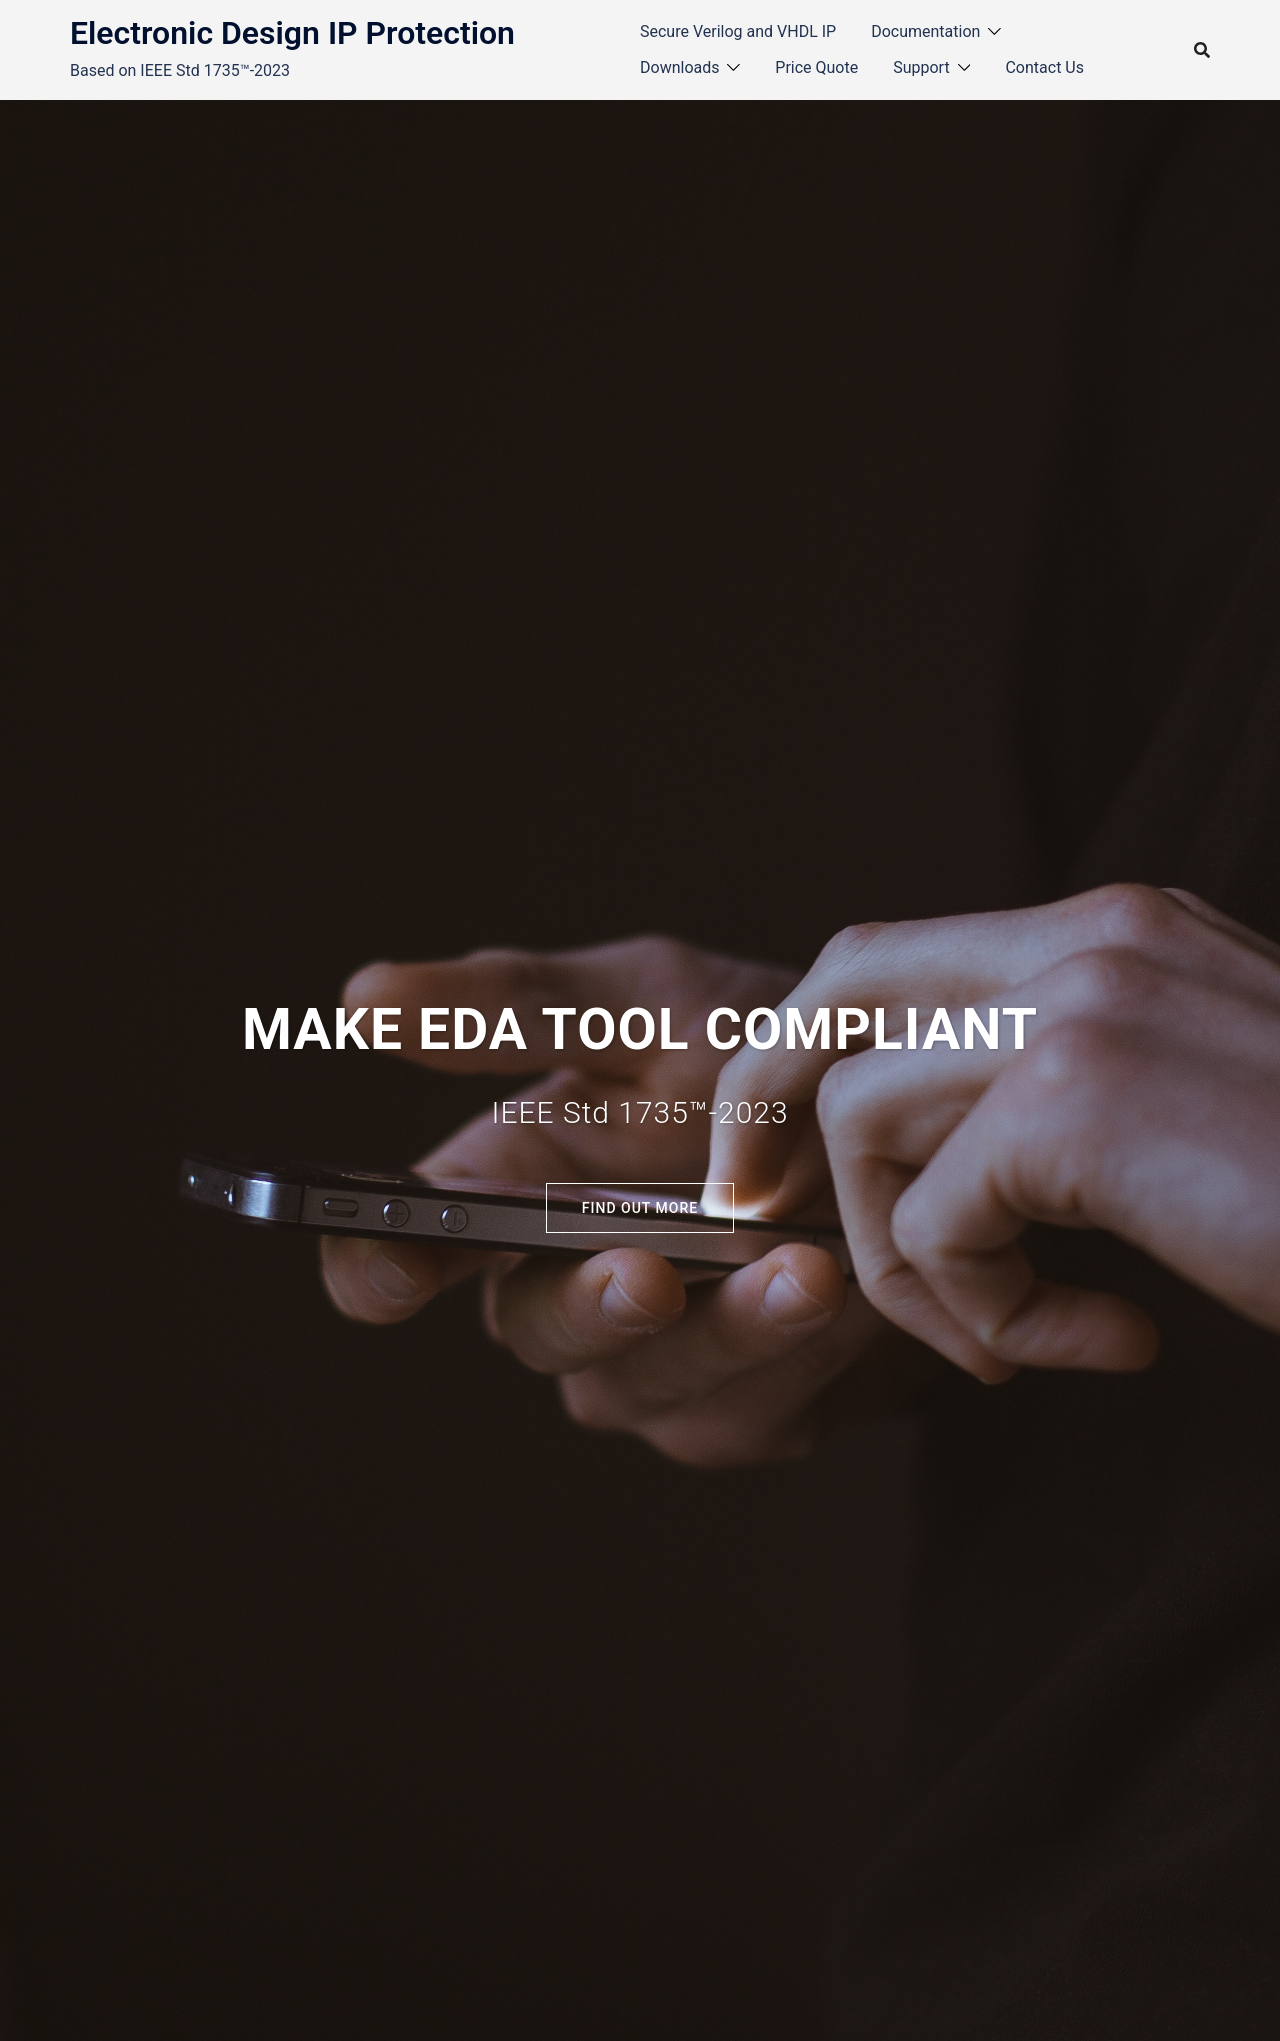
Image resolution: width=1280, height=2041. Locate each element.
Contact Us (1044, 67)
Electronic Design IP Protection (292, 33)
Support (921, 67)
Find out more (640, 1208)
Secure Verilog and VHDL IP (738, 31)
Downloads (679, 67)
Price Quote (816, 67)
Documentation (925, 31)
